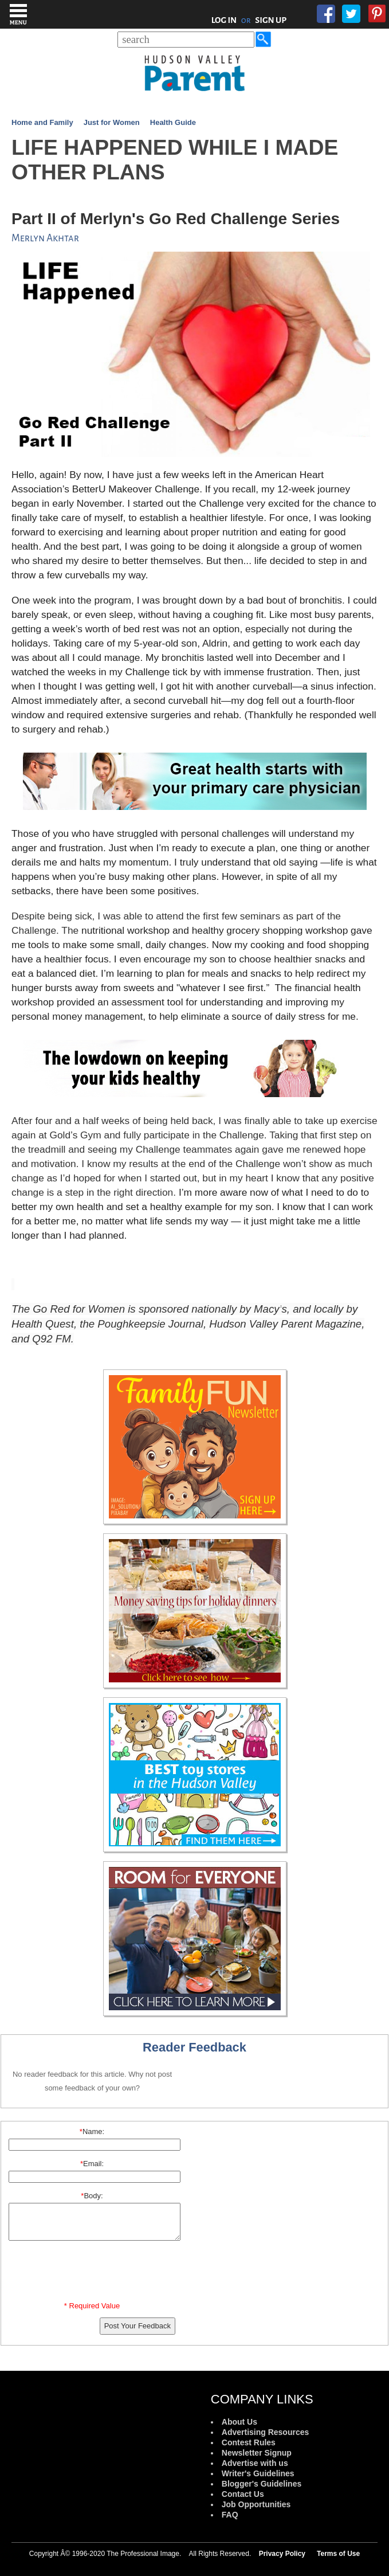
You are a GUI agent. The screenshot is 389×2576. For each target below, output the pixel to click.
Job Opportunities (256, 2504)
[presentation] (94, 2273)
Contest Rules (249, 2442)
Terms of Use (338, 2554)
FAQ (230, 2514)
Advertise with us (255, 2463)
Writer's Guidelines (258, 2473)
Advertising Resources (265, 2432)
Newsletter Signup (257, 2452)
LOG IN (224, 20)
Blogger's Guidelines (261, 2483)
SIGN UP (270, 20)
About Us (239, 2421)
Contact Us (243, 2494)
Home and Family (42, 122)
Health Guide (173, 122)
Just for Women (112, 122)
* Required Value (92, 2305)
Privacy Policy (282, 2554)
